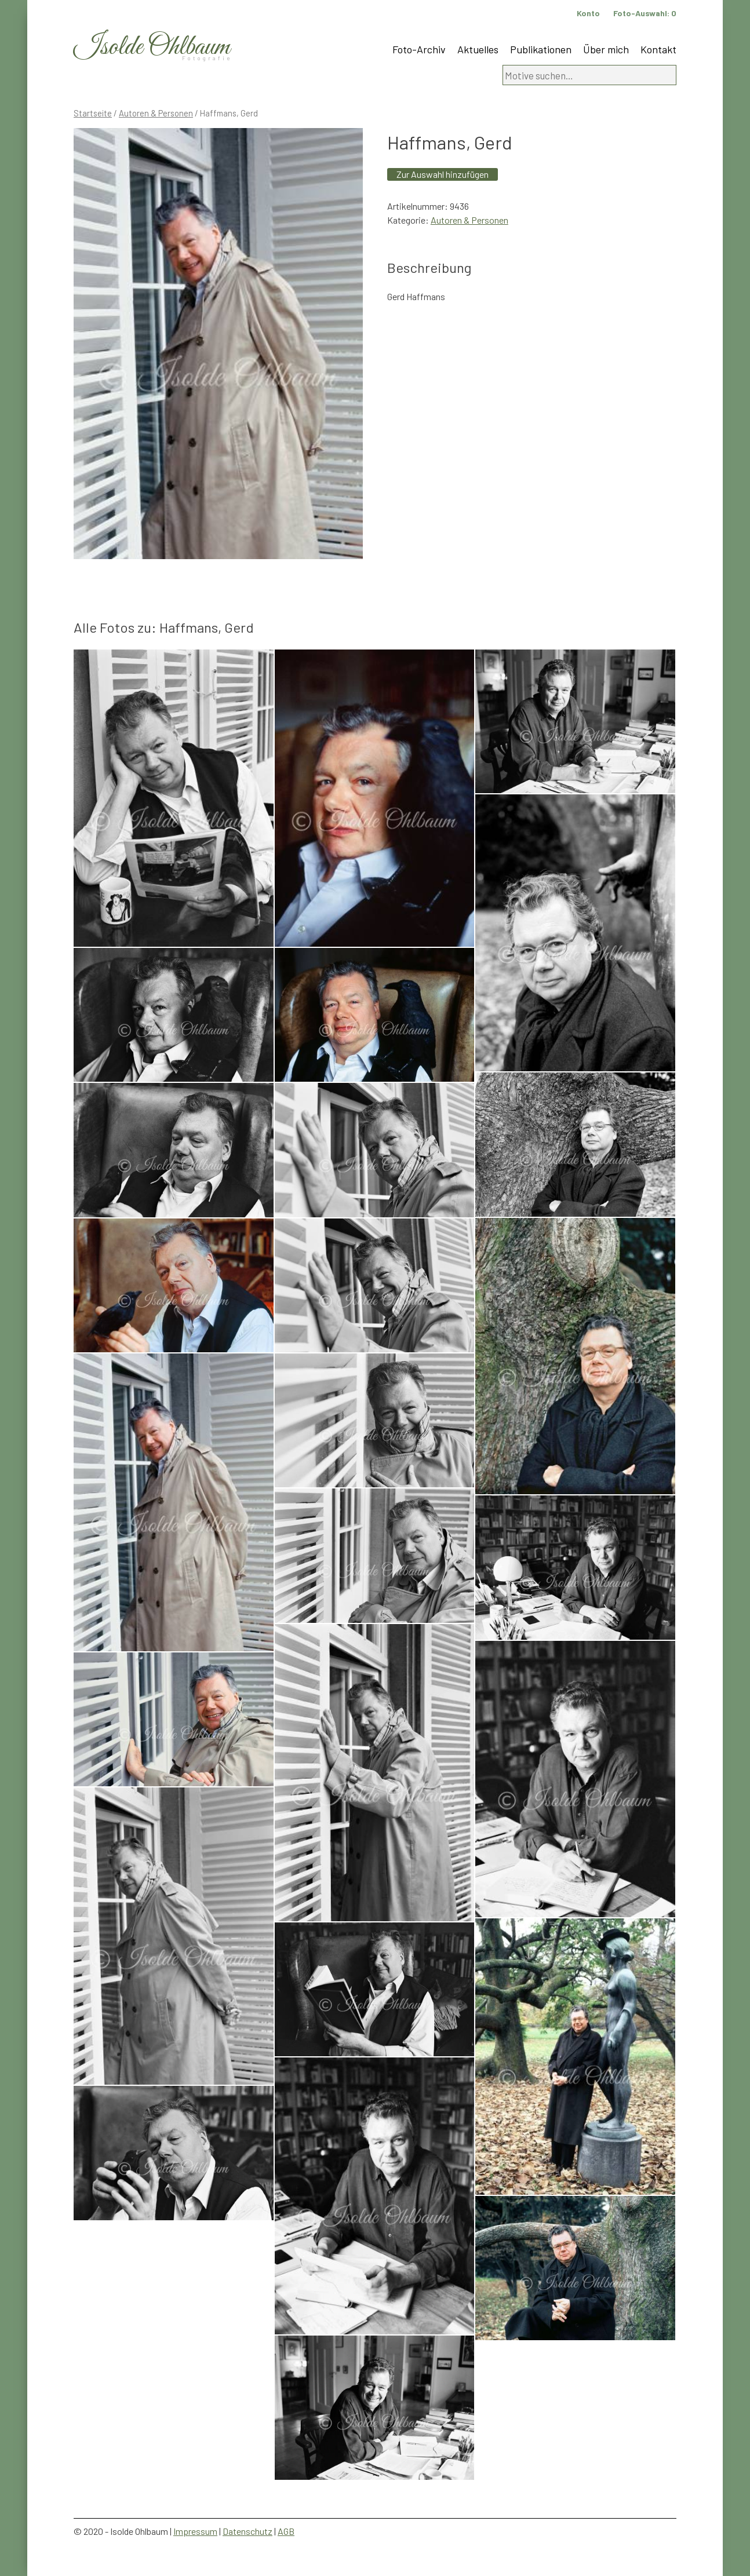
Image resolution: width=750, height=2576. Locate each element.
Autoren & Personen (156, 113)
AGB (286, 2531)
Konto (588, 13)
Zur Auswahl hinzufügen (442, 174)
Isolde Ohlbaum (152, 47)
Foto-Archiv (419, 49)
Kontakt (658, 49)
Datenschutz (247, 2531)
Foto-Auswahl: (644, 13)
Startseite (93, 113)
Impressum (195, 2531)
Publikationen (540, 49)
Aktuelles (477, 49)
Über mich (606, 49)
